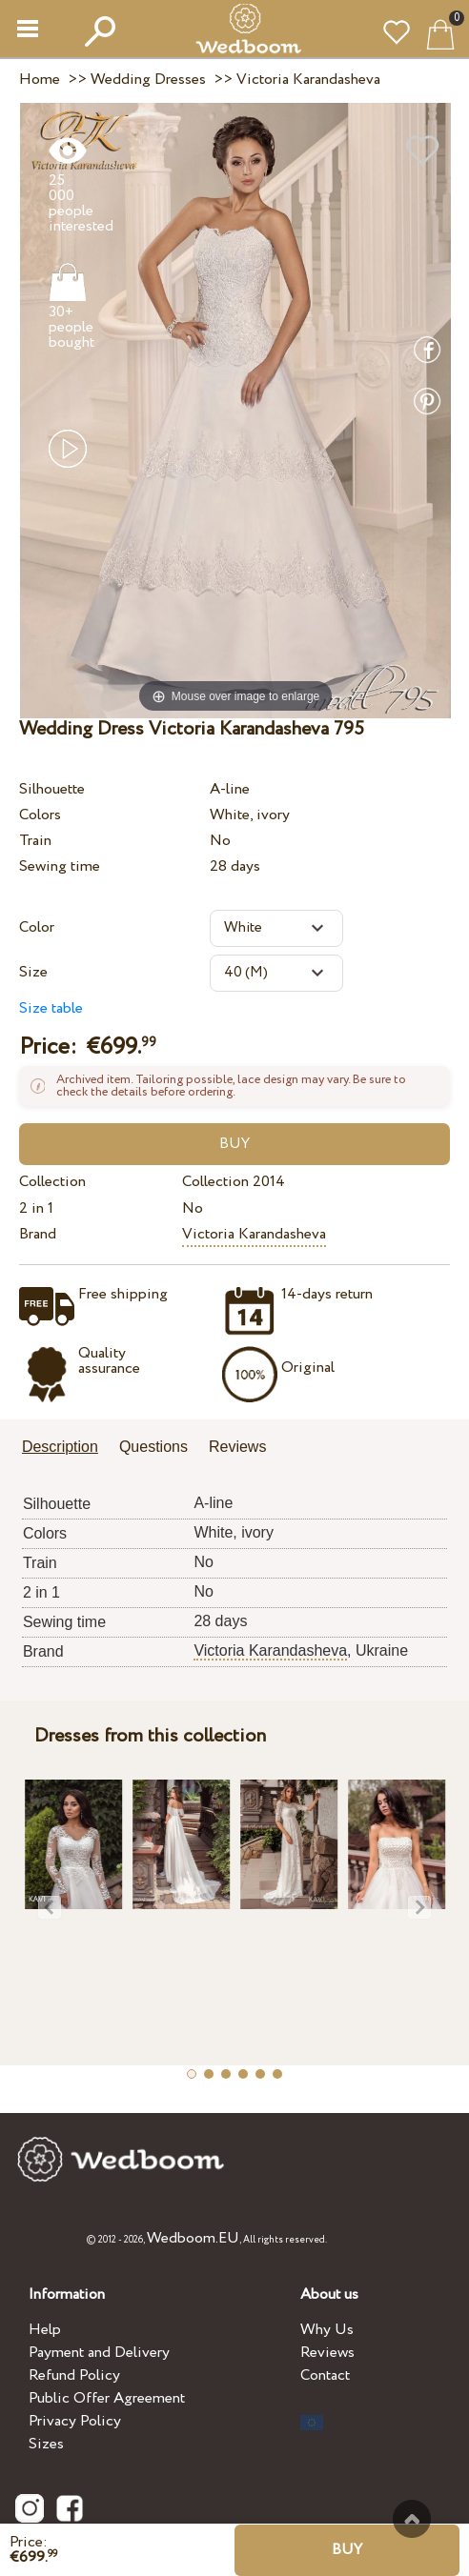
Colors (40, 815)
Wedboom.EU (193, 2238)
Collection (52, 1182)
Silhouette (52, 789)
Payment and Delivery (99, 2353)
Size (33, 972)
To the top (412, 2519)
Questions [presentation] (153, 1447)
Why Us (327, 2330)
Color (36, 927)
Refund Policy (74, 2375)
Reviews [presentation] (237, 1447)
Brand (37, 1234)
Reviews (327, 2353)
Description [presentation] (60, 1447)
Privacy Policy (75, 2421)
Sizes (46, 2444)
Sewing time (59, 866)
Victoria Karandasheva (254, 1234)
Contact (325, 2375)
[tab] (67, 1448)
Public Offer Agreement (107, 2398)
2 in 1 (36, 1208)
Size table (51, 1008)
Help (45, 2330)
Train (35, 841)
